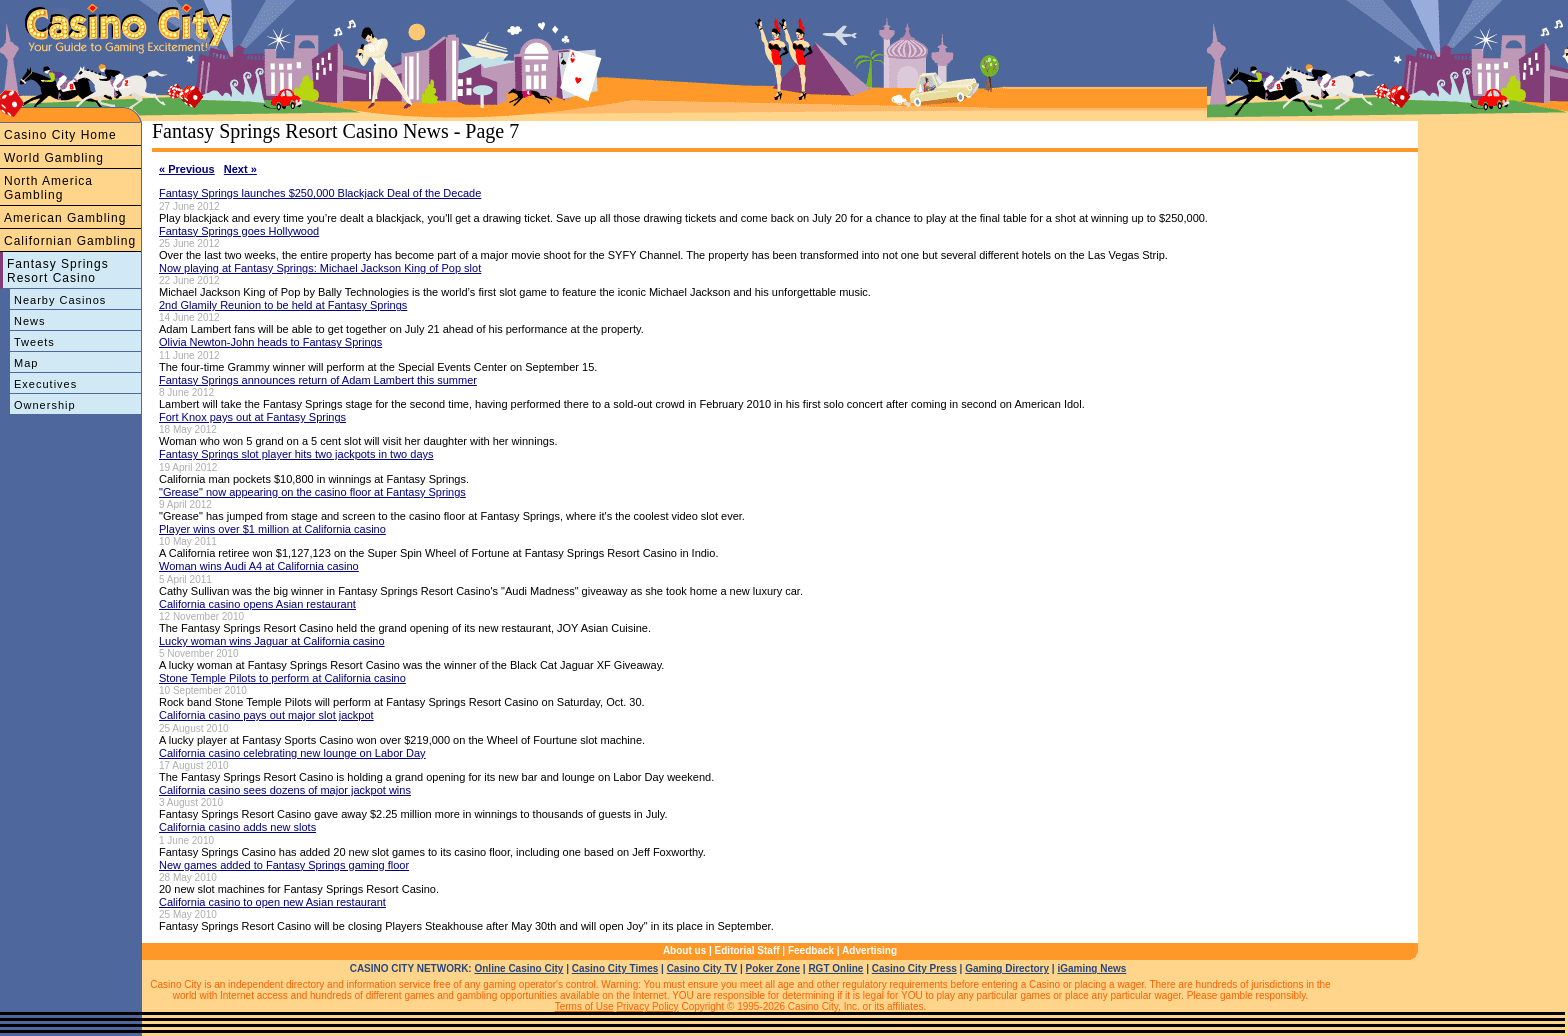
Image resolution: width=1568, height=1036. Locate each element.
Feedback (811, 950)
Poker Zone (773, 968)
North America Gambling (48, 188)
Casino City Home (60, 135)
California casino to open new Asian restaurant (272, 902)
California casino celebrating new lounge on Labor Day (292, 753)
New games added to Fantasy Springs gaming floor (284, 865)
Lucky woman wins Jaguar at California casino (272, 641)
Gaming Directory (1007, 968)
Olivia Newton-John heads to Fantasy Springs (270, 342)
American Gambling (65, 218)
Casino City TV (702, 968)
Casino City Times (615, 968)
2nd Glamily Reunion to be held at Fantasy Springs (283, 305)
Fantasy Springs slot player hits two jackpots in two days (296, 454)
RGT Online (835, 968)
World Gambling (54, 158)
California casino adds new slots (237, 827)
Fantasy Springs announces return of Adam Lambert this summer (318, 380)
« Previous (187, 169)
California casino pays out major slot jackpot (266, 715)
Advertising (869, 950)
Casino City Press (914, 968)
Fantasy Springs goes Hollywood (239, 231)
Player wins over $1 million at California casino (272, 529)
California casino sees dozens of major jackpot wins (285, 790)
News (30, 321)
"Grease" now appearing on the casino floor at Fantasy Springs (312, 492)
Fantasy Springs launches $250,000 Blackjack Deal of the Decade (320, 193)
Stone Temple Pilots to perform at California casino (282, 678)
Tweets (34, 342)
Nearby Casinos (60, 300)
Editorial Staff (747, 950)
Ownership (45, 405)
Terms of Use (584, 1006)
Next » (240, 169)
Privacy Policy (647, 1006)
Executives (45, 384)
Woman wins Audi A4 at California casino (259, 566)
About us (684, 950)
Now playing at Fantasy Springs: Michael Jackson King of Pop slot (320, 268)
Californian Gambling (70, 241)
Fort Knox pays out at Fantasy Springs (252, 417)
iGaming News (1091, 968)
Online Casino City (518, 968)
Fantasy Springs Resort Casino (58, 271)
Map (26, 363)
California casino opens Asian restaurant (257, 604)
